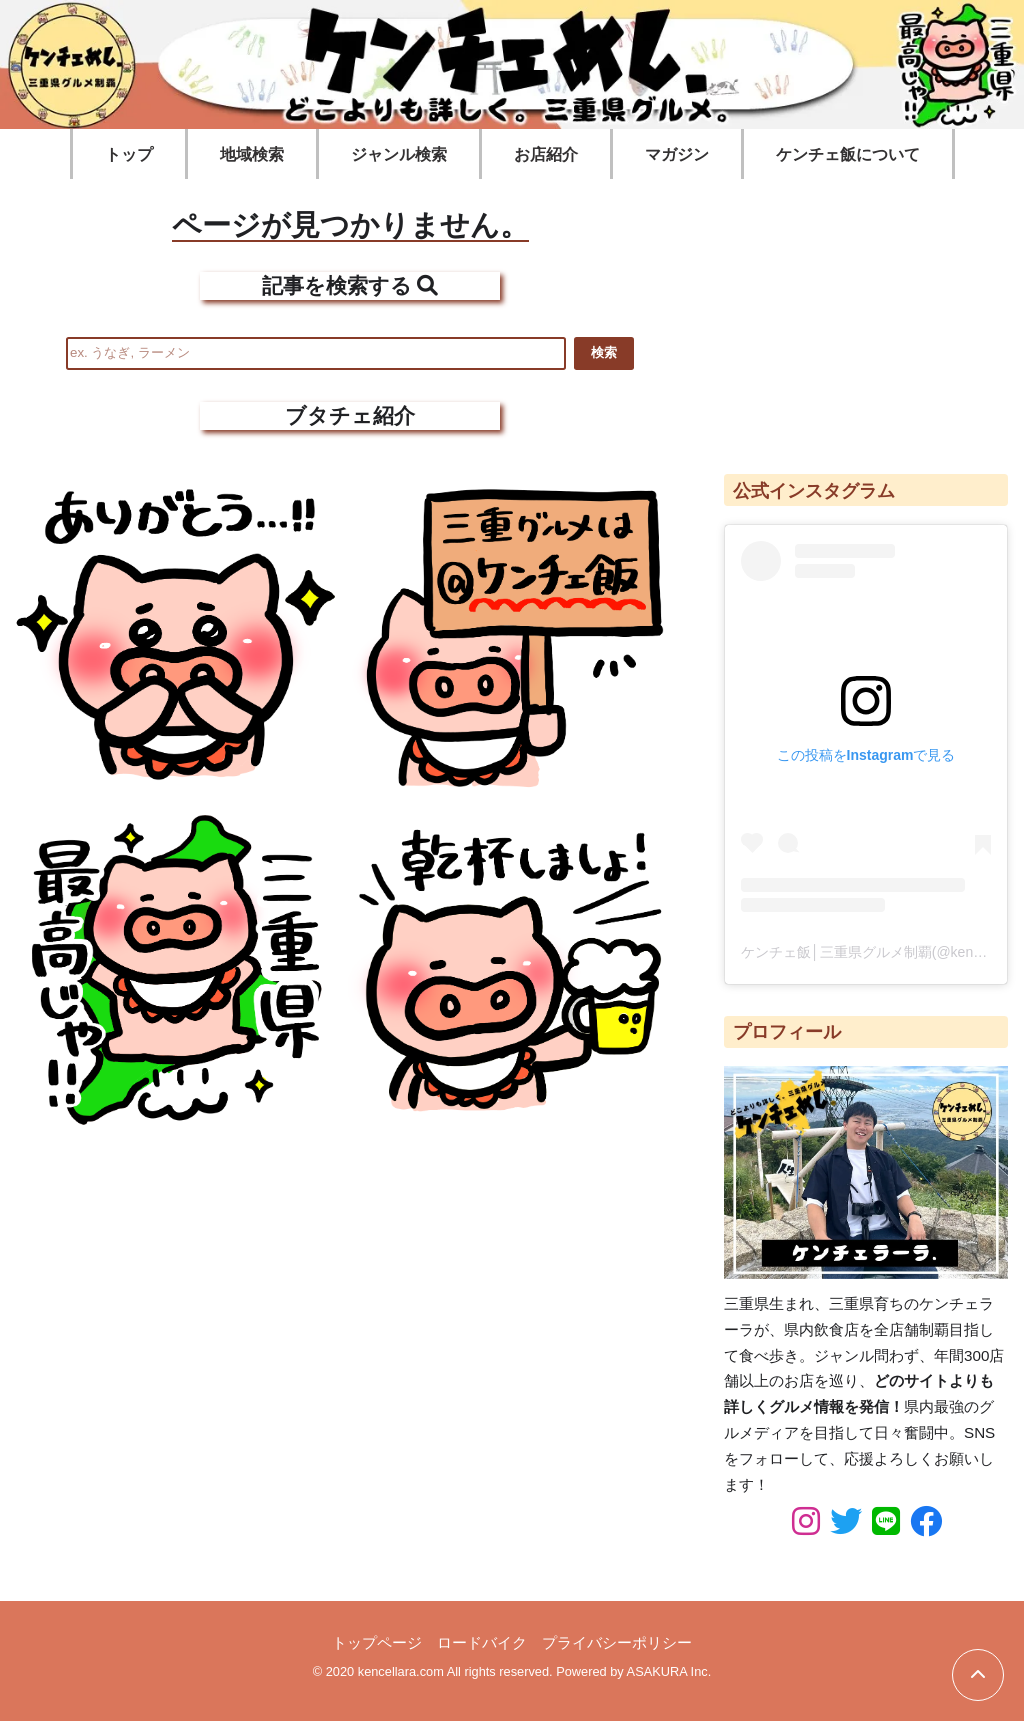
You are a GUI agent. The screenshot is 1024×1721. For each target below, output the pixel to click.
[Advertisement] (866, 317)
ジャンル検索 (399, 154)
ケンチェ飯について (848, 154)
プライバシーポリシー (617, 1642)
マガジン (677, 154)
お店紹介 (546, 154)
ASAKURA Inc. (669, 1671)
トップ (129, 154)
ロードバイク (482, 1642)
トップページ (377, 1642)
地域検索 (252, 154)
